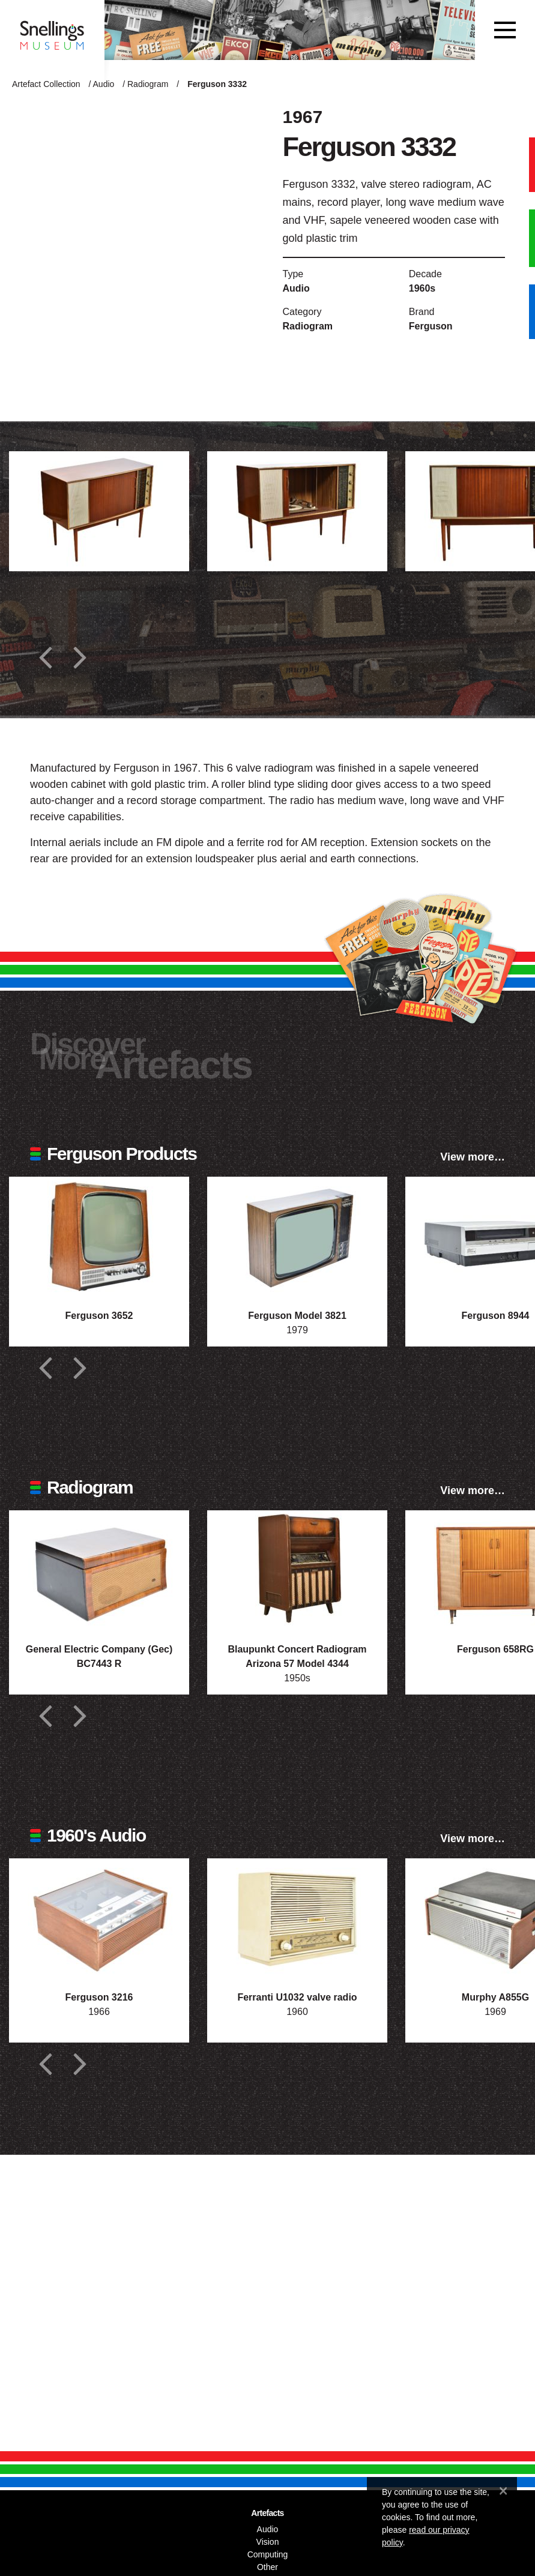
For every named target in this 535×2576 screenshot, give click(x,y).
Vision (267, 2542)
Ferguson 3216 (99, 1997)
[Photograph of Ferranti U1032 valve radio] (297, 1918)
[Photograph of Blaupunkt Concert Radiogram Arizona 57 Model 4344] (297, 1570)
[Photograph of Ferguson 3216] (99, 1918)
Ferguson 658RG (495, 1649)
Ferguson (431, 326)
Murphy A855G (495, 1997)
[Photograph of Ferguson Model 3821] (297, 1237)
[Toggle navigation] (505, 30)
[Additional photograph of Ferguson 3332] (99, 511)
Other (267, 2567)
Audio (104, 84)
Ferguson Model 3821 (297, 1316)
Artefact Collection (46, 84)
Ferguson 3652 (99, 1316)
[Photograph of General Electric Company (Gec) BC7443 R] (99, 1570)
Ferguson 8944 (496, 1316)
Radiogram (147, 84)
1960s (422, 288)
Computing (267, 2554)
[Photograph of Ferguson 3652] (99, 1237)
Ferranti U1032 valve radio (297, 1997)
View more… (472, 1157)
